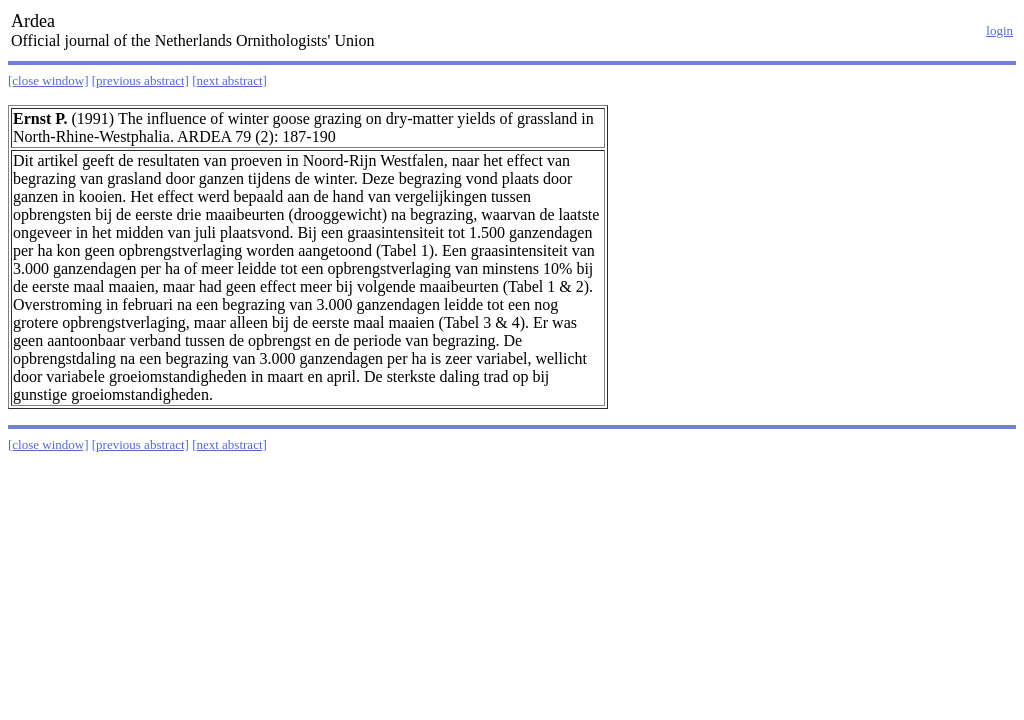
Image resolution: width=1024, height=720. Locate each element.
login (999, 30)
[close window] (48, 80)
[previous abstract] (140, 80)
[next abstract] (229, 80)
